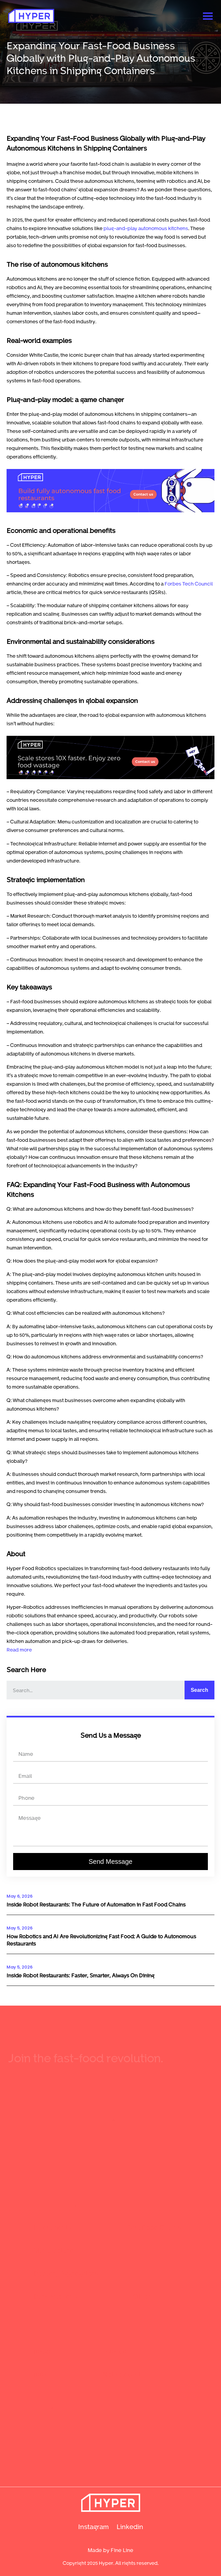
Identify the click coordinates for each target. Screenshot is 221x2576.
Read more (19, 1649)
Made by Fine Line (110, 2550)
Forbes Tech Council (189, 583)
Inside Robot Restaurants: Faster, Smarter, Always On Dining (80, 1975)
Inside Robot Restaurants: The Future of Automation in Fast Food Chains (96, 1904)
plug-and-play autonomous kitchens (145, 228)
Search (199, 1690)
